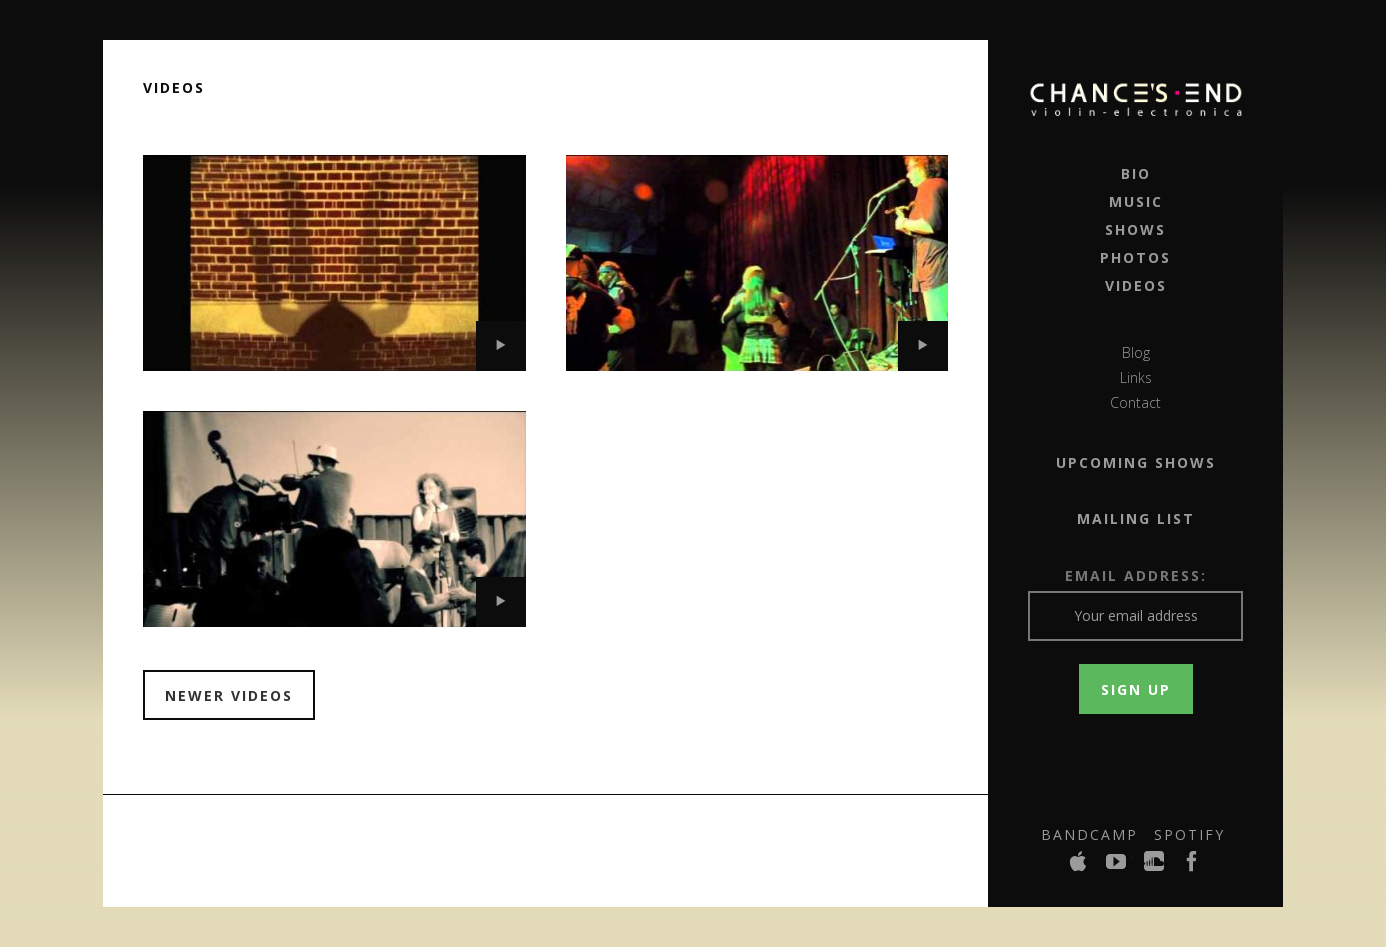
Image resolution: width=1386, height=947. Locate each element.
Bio (1136, 173)
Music (1136, 201)
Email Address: (1136, 575)
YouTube (1117, 867)
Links (1136, 377)
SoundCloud (1155, 867)
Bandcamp (1089, 834)
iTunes (1079, 867)
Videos (1136, 285)
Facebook (1193, 867)
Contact (1135, 402)
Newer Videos (229, 695)
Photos (1135, 257)
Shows (1135, 229)
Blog (1136, 352)
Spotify (1189, 834)
